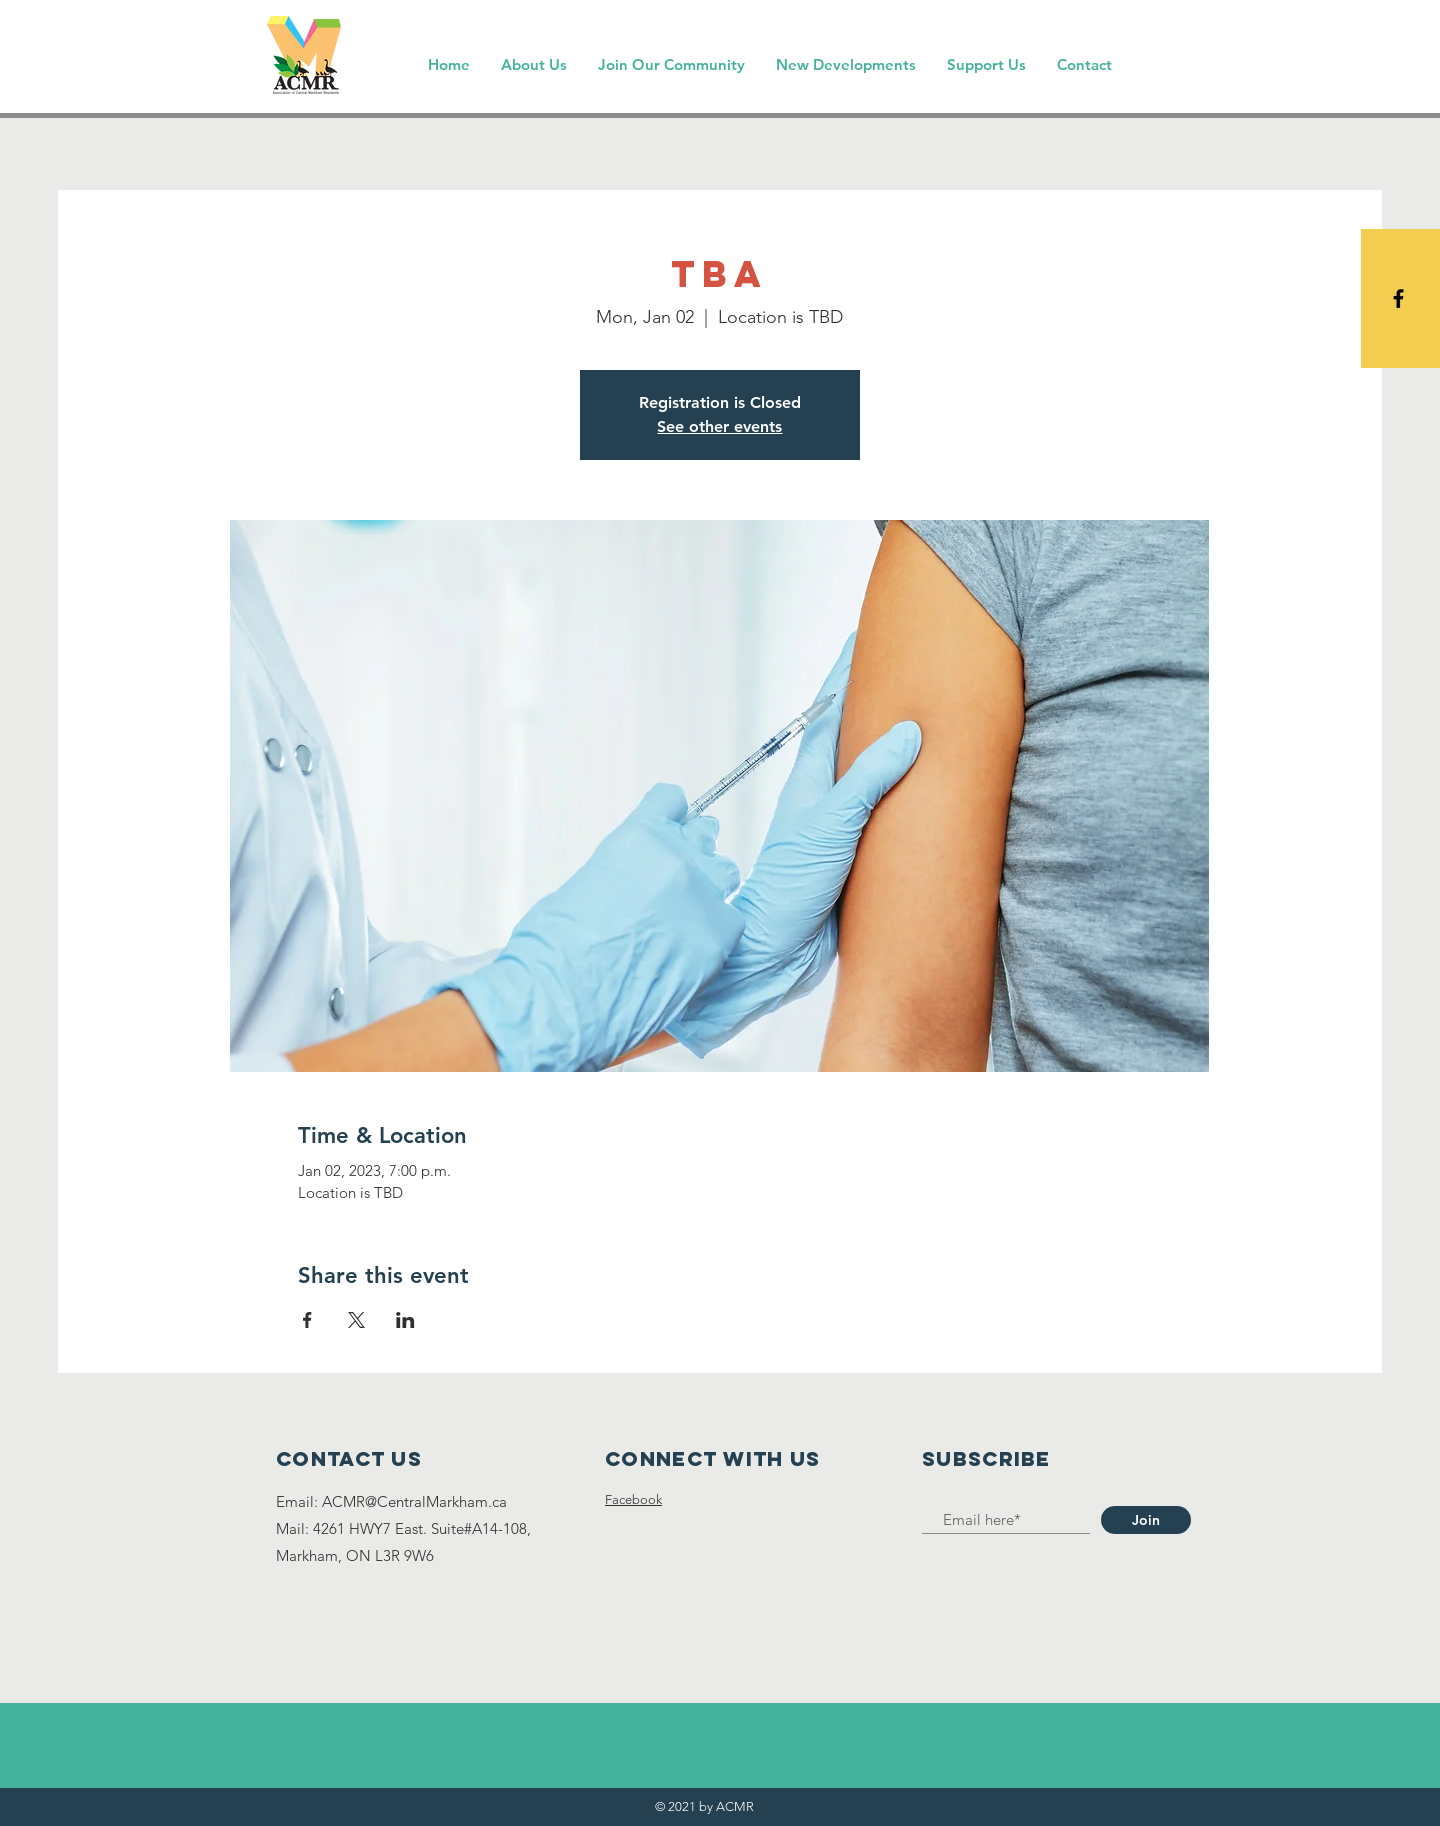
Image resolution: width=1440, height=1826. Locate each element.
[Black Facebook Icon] (1398, 298)
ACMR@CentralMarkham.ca (414, 1501)
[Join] (1146, 1520)
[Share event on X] (356, 1320)
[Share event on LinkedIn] (405, 1320)
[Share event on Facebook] (307, 1320)
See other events (719, 426)
